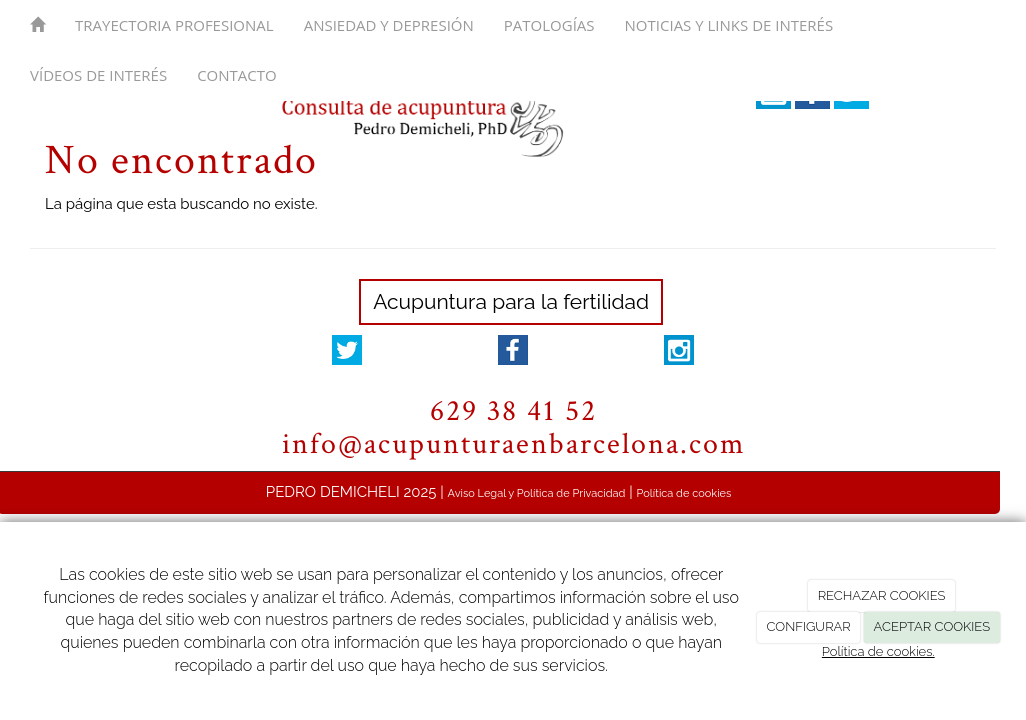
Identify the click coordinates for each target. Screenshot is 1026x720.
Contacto (237, 75)
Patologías (549, 25)
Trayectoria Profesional (174, 25)
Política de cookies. (878, 651)
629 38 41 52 (513, 411)
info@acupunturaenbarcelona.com (513, 444)
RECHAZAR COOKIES (882, 595)
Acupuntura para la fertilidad (511, 301)
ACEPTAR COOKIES (932, 626)
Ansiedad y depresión (389, 25)
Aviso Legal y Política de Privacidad (537, 493)
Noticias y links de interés (729, 25)
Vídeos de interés (98, 75)
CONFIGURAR (808, 626)
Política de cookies (684, 493)
